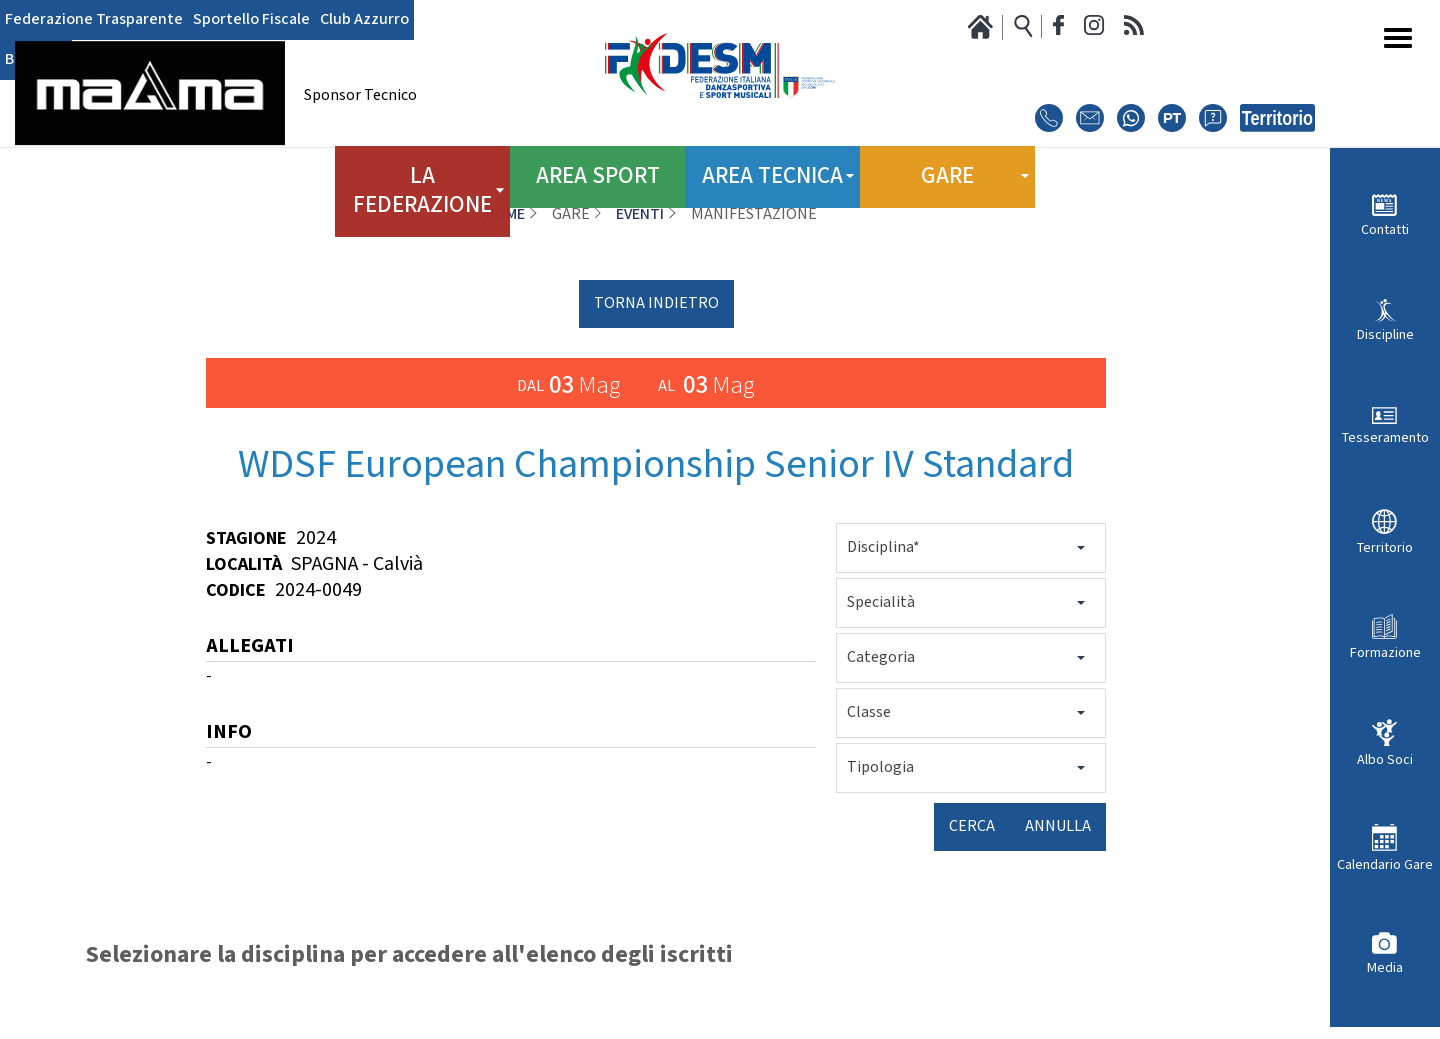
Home (505, 214)
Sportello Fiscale (251, 20)
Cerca (972, 826)
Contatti (1385, 229)
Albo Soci (1385, 759)
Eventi (640, 214)
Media (1385, 967)
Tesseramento (1385, 437)
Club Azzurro (364, 20)
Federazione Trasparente (94, 20)
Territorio (1385, 547)
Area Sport (597, 169)
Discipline (1385, 334)
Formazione (1385, 652)
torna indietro (656, 303)
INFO (229, 733)
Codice (236, 590)
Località (244, 564)
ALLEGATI (250, 647)
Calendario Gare (1385, 864)
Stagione (246, 538)
